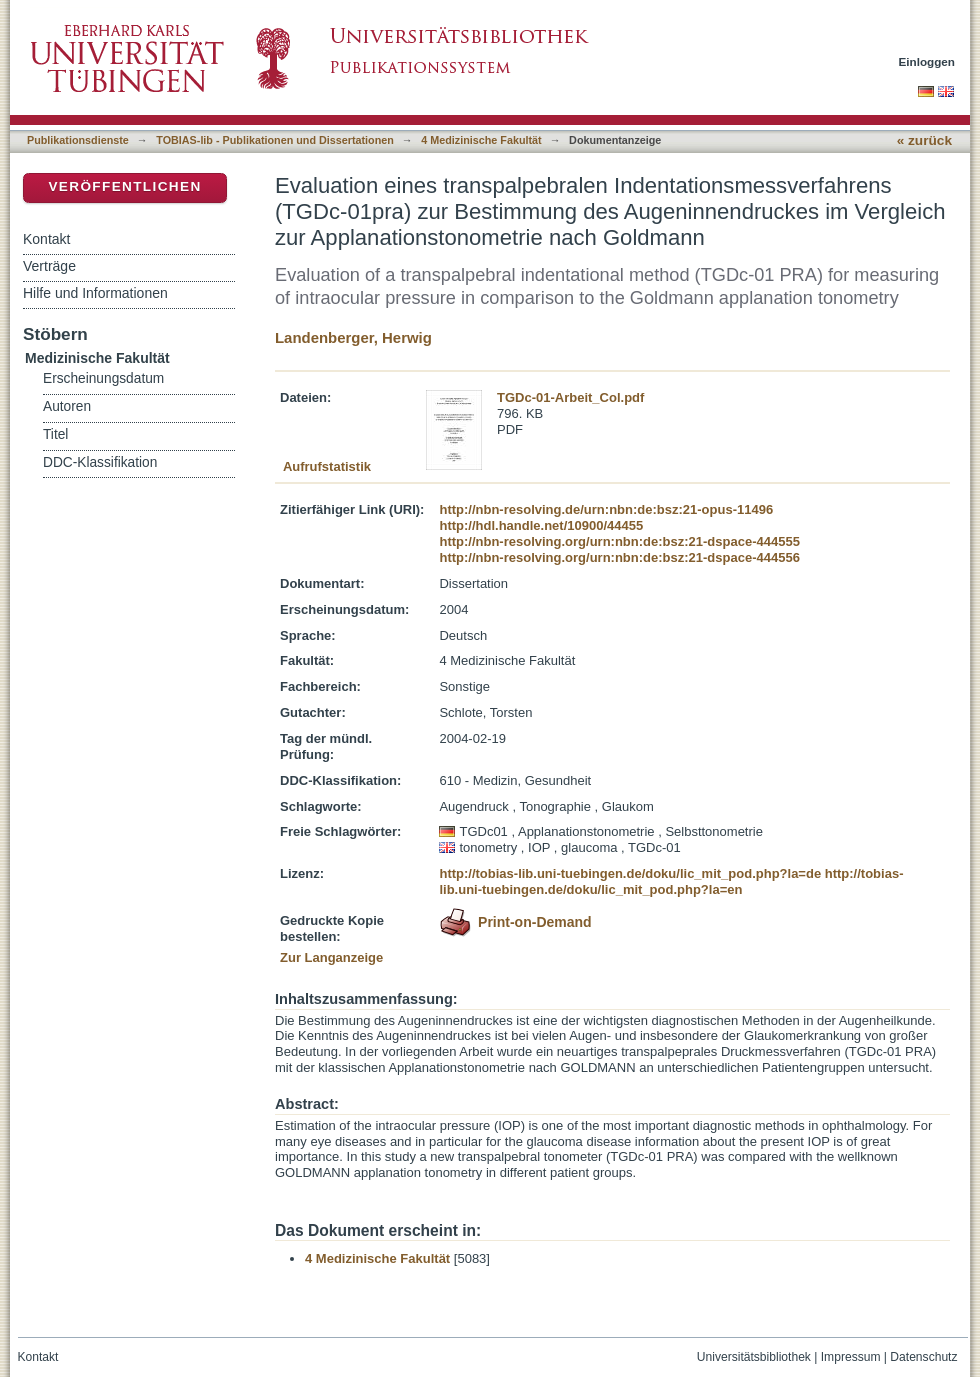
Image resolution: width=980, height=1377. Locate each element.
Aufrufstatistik (327, 466)
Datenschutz (923, 1357)
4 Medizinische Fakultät (481, 140)
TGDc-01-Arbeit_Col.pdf (570, 397)
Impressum (851, 1357)
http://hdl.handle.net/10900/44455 (541, 525)
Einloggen (927, 61)
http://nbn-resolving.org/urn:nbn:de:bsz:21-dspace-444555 (619, 541)
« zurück (924, 140)
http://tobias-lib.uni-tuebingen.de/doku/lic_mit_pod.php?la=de (630, 873)
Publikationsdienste (78, 140)
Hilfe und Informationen (95, 293)
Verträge (49, 266)
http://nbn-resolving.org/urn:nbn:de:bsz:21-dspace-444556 (619, 557)
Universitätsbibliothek (754, 1357)
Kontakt (46, 239)
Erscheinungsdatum (103, 378)
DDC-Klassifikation (100, 462)
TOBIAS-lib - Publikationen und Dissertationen (275, 140)
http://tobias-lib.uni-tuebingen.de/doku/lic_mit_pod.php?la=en (671, 881)
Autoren (67, 406)
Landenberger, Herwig (353, 337)
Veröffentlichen (124, 186)
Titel (55, 434)
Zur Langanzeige (331, 957)
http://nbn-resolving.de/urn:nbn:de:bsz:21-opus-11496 (606, 509)
